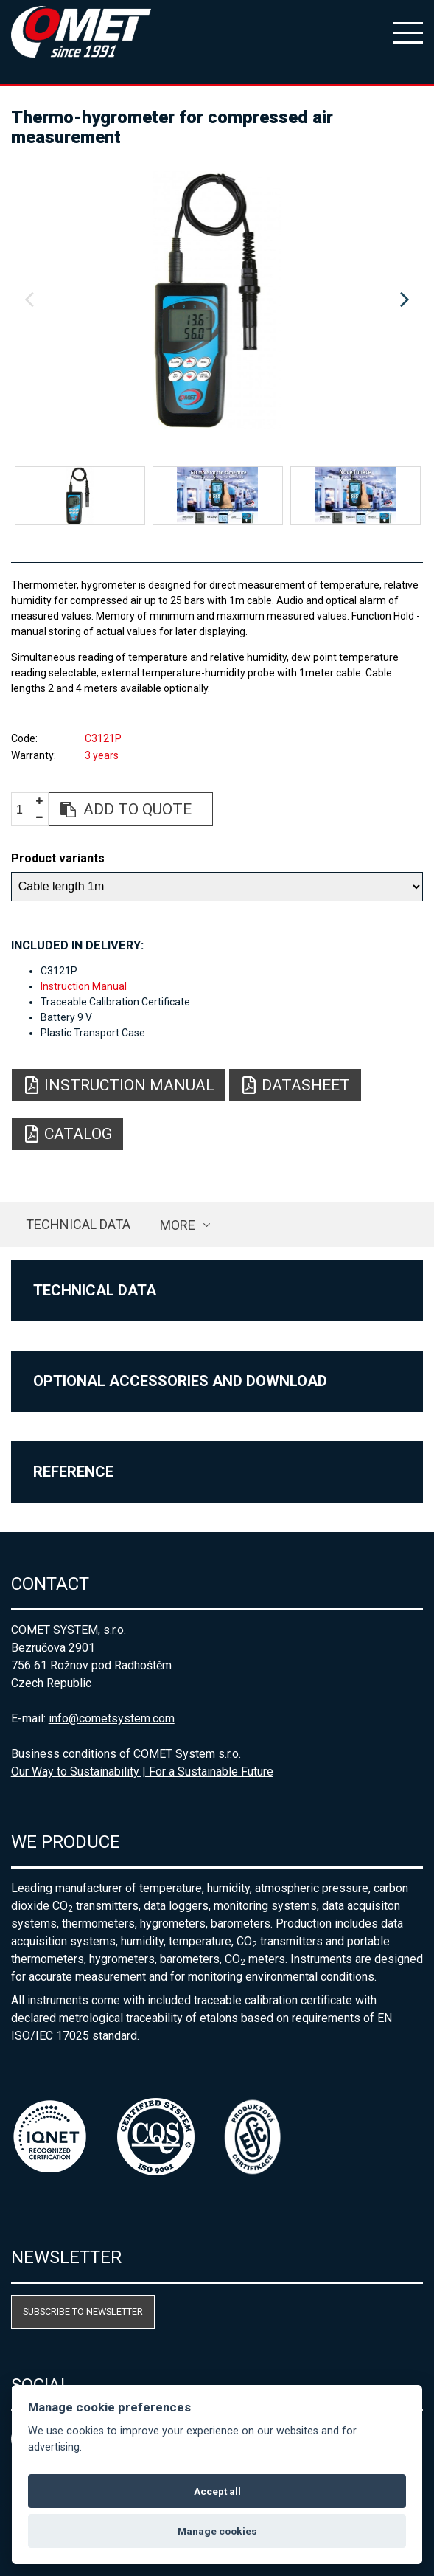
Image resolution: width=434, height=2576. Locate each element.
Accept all (217, 2491)
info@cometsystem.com (112, 1718)
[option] (217, 300)
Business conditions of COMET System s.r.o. (126, 1754)
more (177, 1225)
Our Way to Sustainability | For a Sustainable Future (142, 1772)
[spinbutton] (25, 809)
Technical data (78, 1224)
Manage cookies (217, 2531)
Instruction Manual (84, 986)
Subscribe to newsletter (83, 2311)
